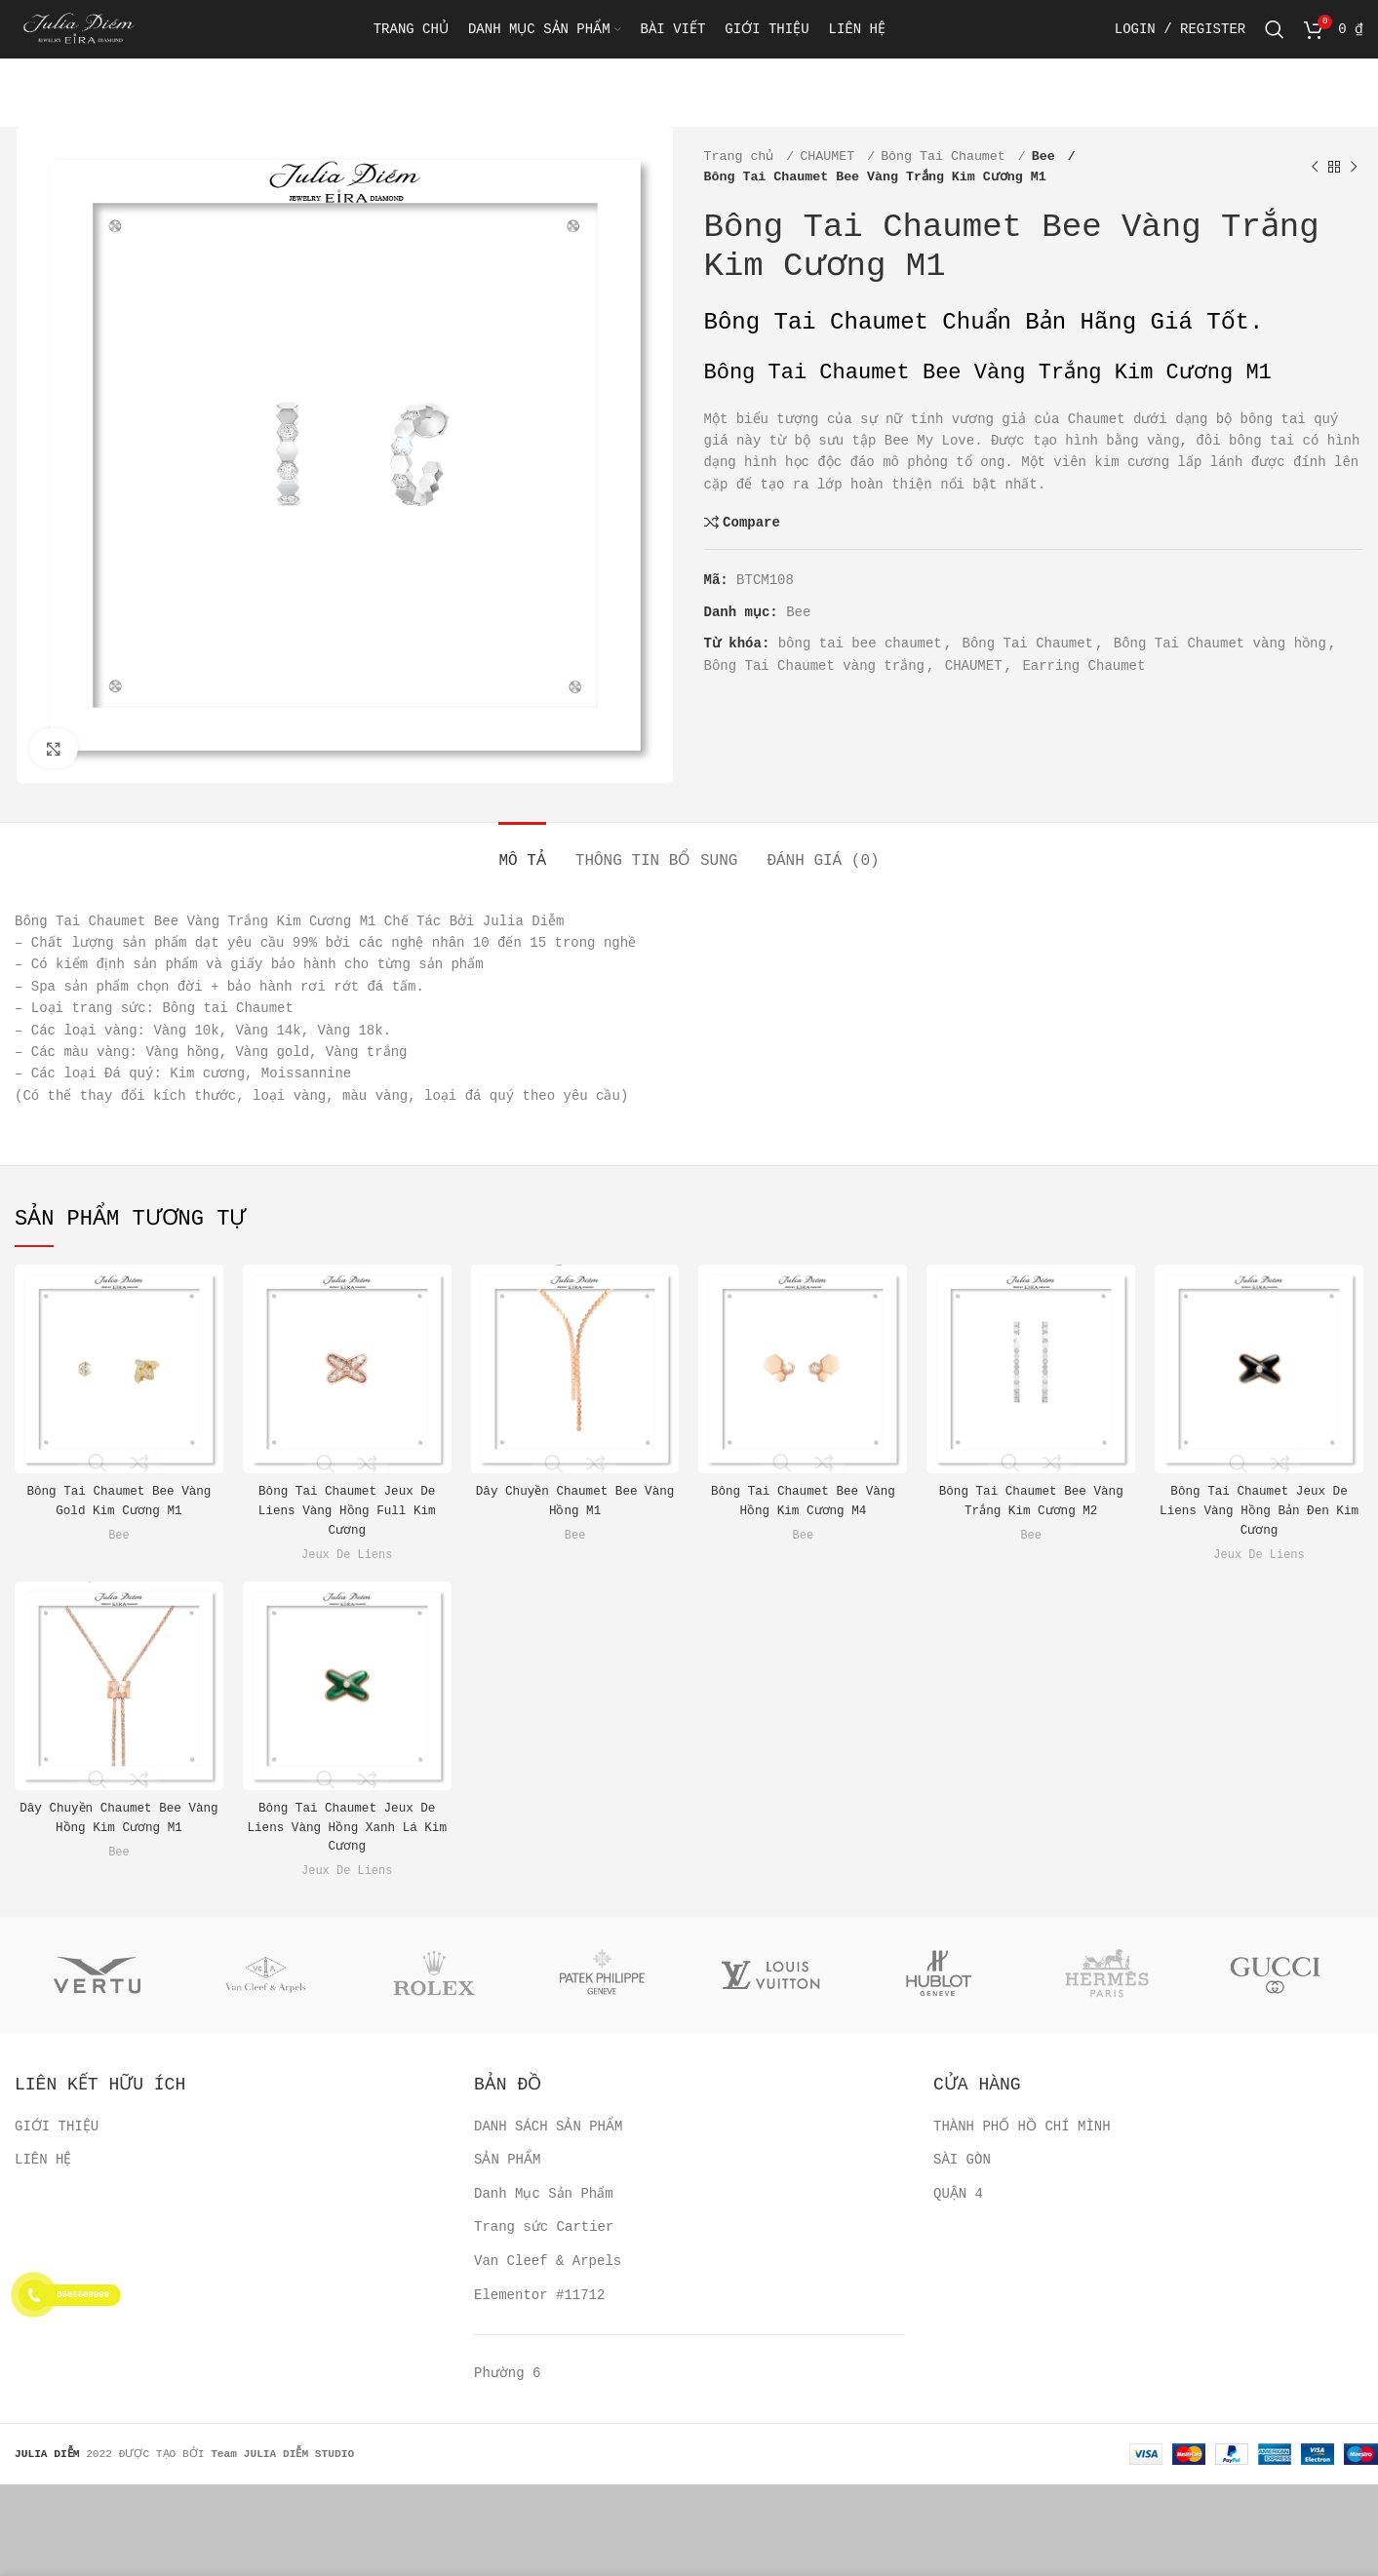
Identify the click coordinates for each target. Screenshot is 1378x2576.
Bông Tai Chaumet (947, 156)
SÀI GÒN (962, 2159)
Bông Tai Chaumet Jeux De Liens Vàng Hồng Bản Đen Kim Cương (1259, 1510)
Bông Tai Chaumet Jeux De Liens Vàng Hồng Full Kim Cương (347, 1510)
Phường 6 (506, 2373)
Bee (1047, 156)
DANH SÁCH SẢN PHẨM (547, 2125)
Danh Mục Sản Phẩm (543, 2193)
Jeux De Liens (347, 1554)
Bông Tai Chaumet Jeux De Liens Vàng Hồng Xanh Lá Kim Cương (347, 1827)
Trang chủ (743, 156)
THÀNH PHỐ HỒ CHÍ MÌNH (1019, 2125)
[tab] (523, 851)
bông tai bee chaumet (859, 643)
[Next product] (1353, 166)
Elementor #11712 (539, 2294)
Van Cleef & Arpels (547, 2261)
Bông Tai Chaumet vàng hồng (1219, 643)
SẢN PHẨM (506, 2159)
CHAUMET (831, 156)
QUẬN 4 (957, 2193)
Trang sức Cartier (543, 2227)
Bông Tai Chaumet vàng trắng (814, 666)
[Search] (1275, 43)
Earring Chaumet (1084, 666)
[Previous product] (1314, 166)
